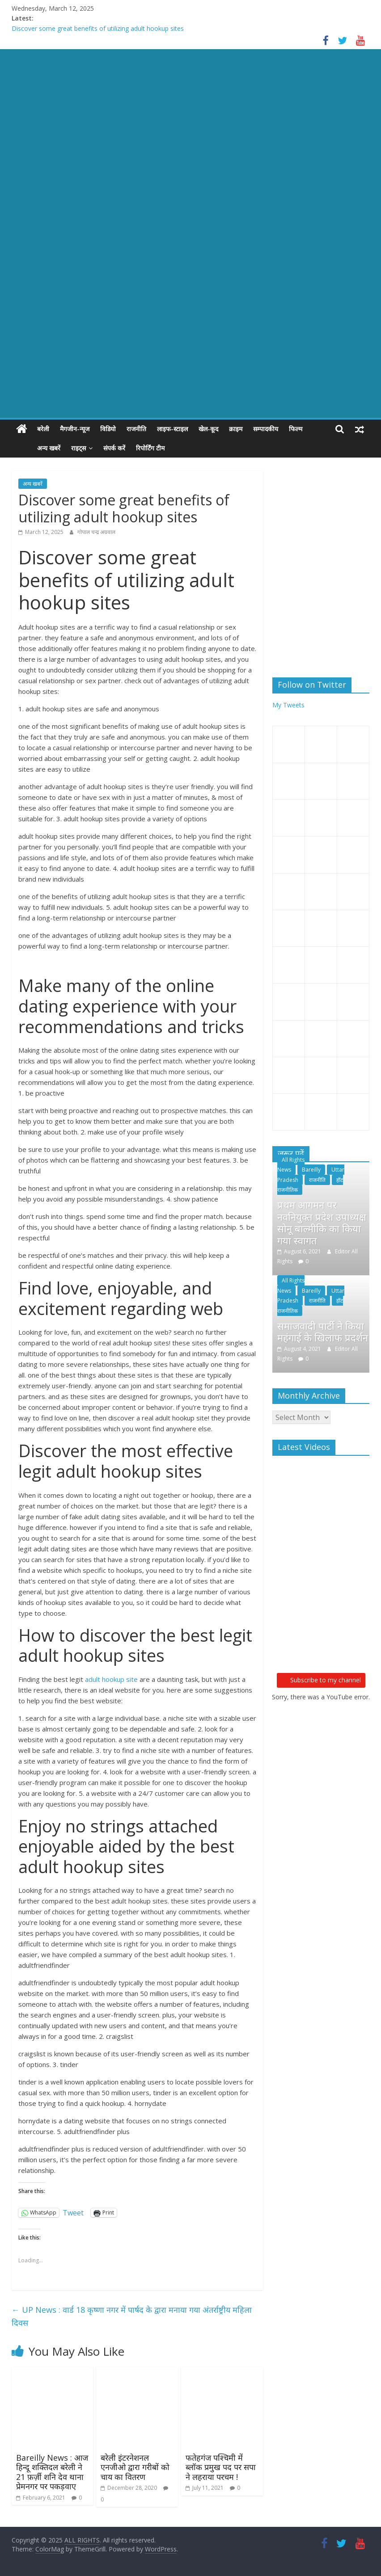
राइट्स (58, 448)
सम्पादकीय (265, 428)
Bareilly (311, 1169)
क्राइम (235, 428)
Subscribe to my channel (321, 1680)
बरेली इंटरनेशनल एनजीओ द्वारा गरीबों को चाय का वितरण (135, 2467)
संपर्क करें (94, 448)
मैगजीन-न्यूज (74, 428)
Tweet (73, 2212)
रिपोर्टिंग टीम (130, 448)
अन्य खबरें (28, 448)
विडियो (108, 428)
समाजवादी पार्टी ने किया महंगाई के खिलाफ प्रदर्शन (322, 1331)
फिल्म (295, 428)
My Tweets (288, 705)
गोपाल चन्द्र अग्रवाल (96, 532)
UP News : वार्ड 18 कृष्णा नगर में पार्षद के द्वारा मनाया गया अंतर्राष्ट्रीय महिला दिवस (132, 2316)
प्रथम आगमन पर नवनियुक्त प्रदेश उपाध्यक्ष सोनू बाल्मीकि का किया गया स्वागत (321, 1222)
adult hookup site (111, 1679)
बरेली (43, 428)
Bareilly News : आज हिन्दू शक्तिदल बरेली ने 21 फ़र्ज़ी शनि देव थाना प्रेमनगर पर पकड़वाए (52, 2472)
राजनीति (136, 428)
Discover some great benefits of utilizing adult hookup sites (98, 28)
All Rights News (291, 1164)
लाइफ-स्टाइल (172, 428)
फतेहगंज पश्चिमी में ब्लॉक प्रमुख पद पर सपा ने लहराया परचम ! (221, 2467)
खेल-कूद (208, 428)
